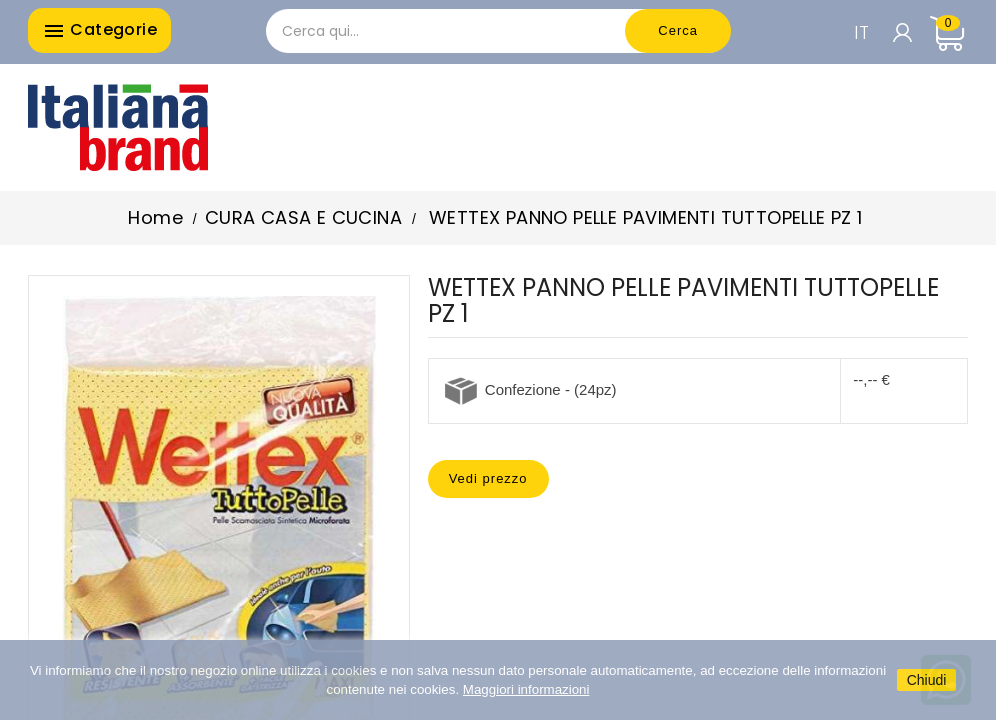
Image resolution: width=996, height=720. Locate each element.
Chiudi (927, 680)
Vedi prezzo (488, 478)
